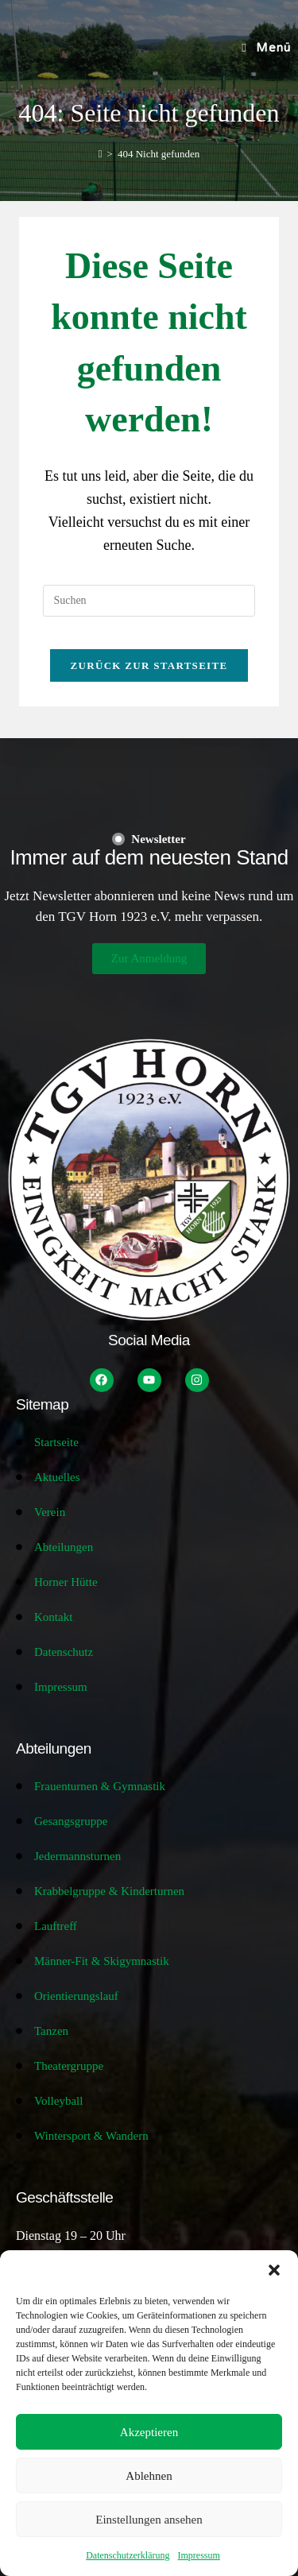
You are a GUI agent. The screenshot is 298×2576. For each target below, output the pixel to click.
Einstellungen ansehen (149, 2519)
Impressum (198, 2555)
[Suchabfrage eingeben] (148, 601)
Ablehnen (149, 2476)
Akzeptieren (149, 2432)
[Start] (101, 154)
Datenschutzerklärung (127, 2555)
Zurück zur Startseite (149, 665)
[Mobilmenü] (266, 48)
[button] (274, 2270)
